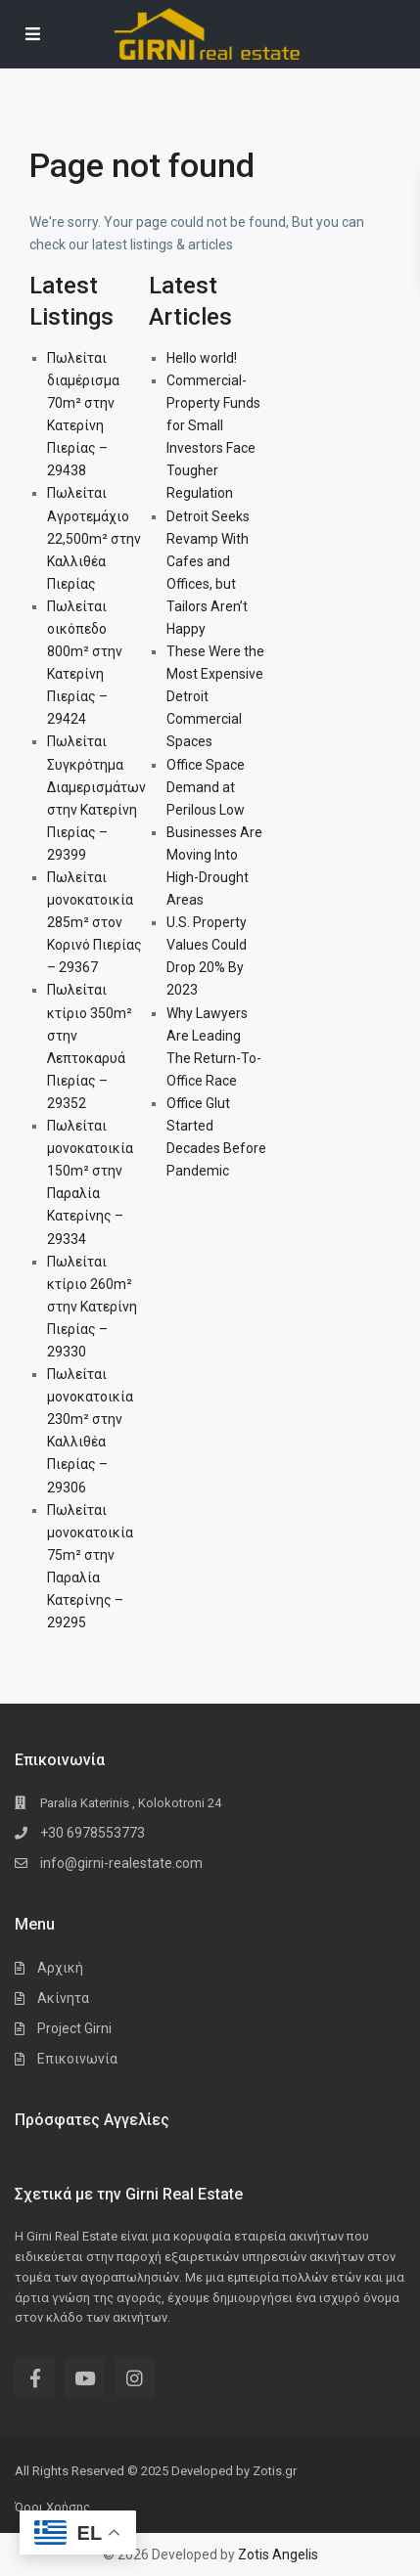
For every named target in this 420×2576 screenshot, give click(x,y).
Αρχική (60, 1968)
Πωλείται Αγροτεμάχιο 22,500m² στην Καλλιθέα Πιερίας (94, 538)
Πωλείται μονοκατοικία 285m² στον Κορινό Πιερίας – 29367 (94, 922)
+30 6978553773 (92, 1833)
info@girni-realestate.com (121, 1863)
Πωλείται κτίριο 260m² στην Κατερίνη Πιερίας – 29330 (92, 1306)
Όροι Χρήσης (52, 2507)
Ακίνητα (63, 1998)
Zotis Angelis (278, 2554)
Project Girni (74, 2028)
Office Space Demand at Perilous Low (205, 787)
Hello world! (201, 358)
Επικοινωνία (77, 2058)
